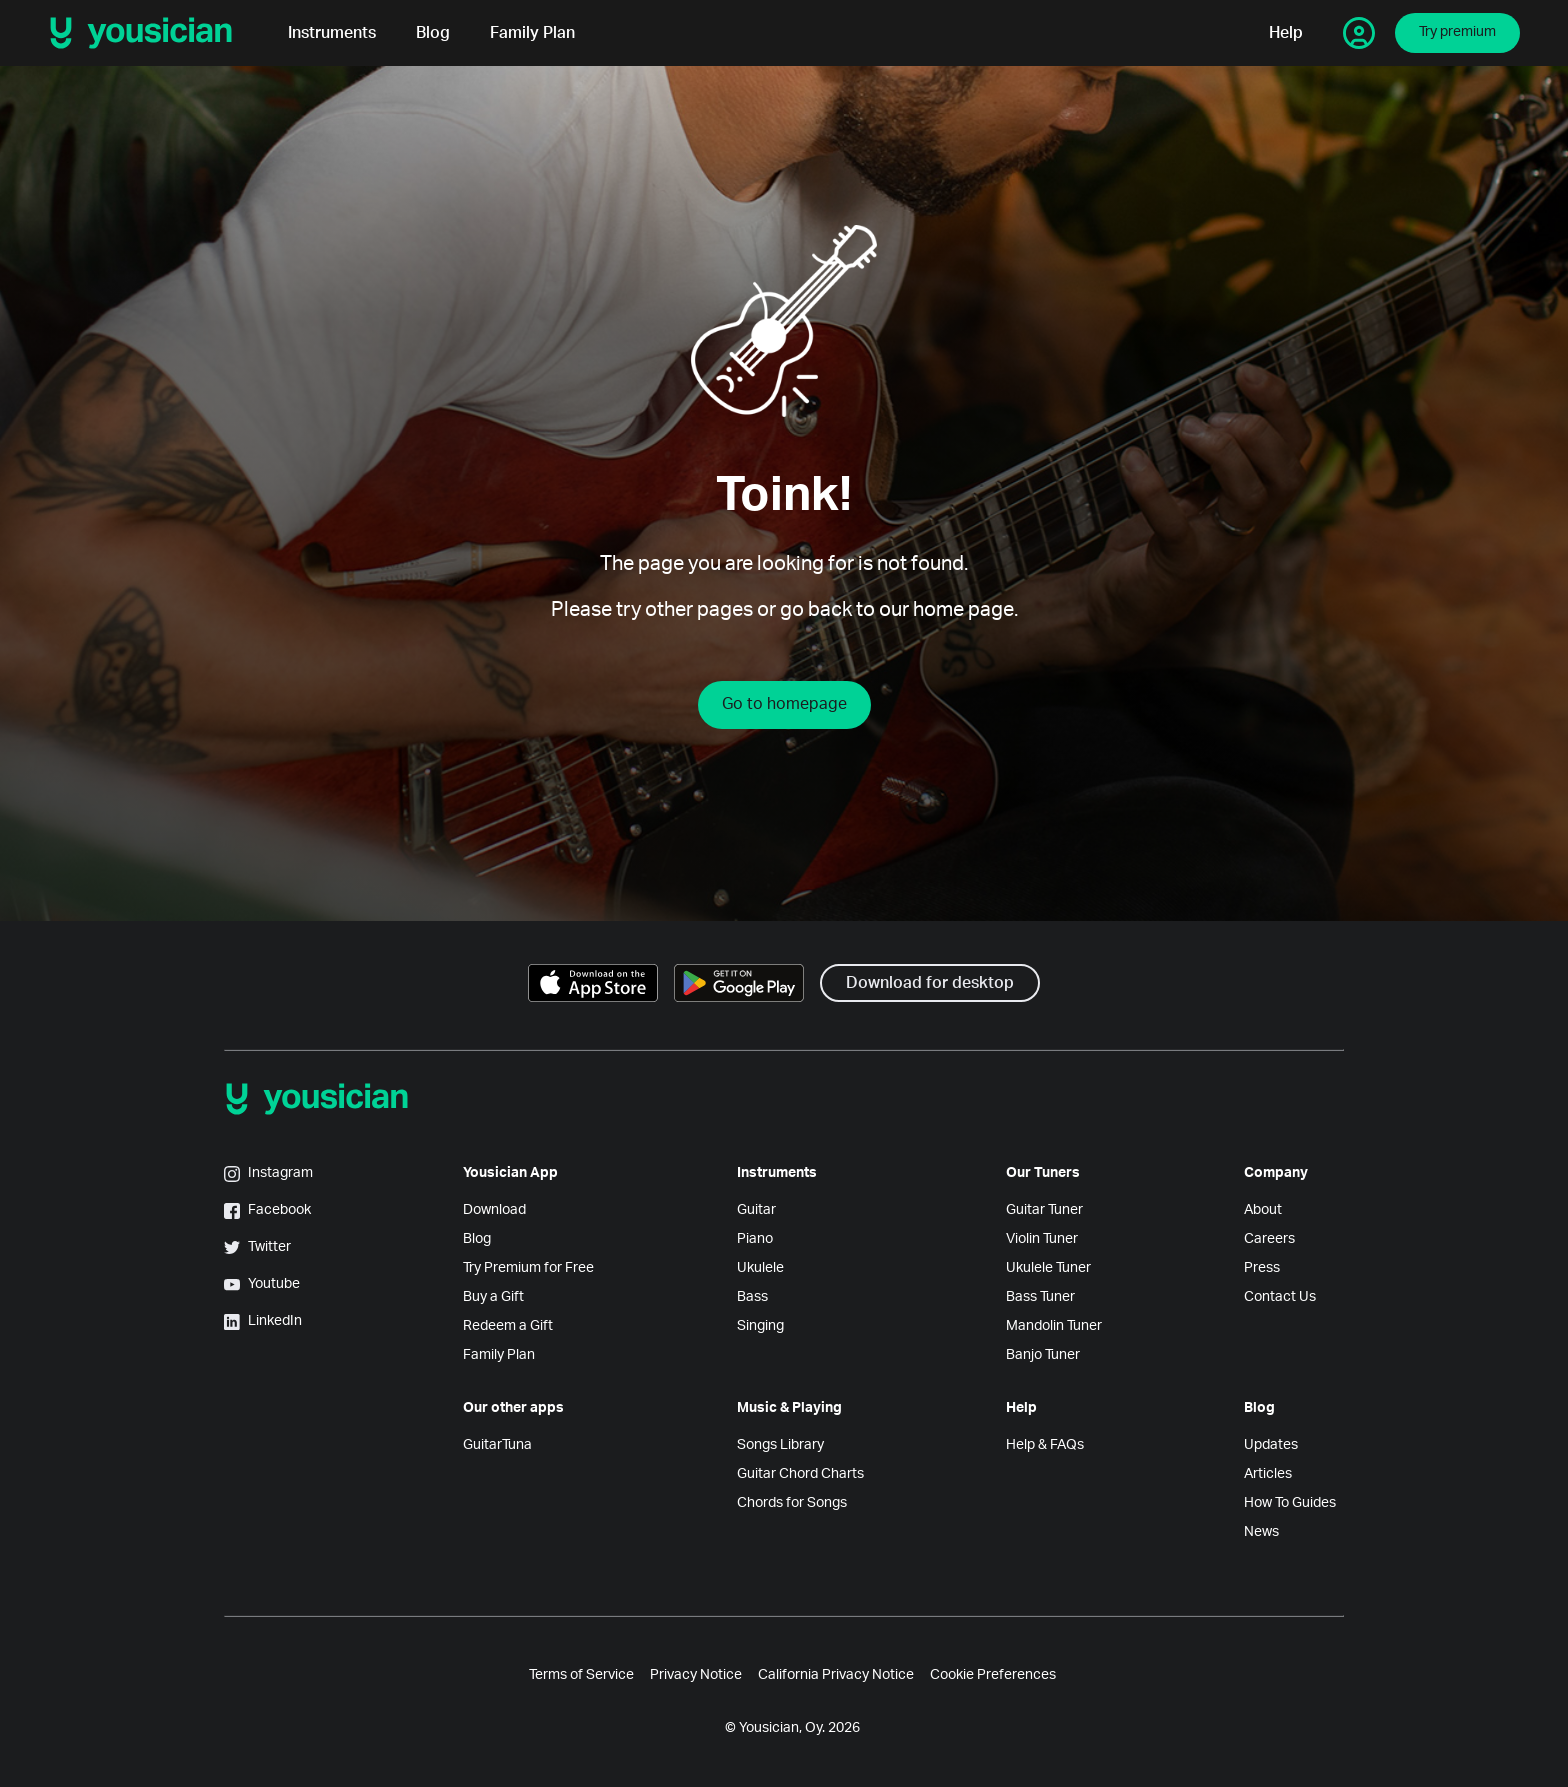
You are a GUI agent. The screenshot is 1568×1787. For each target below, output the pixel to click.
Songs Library (780, 1445)
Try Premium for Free (528, 1268)
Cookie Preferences (993, 1675)
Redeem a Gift (508, 1326)
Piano (755, 1239)
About (1263, 1210)
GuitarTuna (497, 1445)
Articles (1268, 1474)
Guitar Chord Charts (800, 1474)
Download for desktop (930, 983)
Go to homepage (784, 704)
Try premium (1457, 32)
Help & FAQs (1045, 1445)
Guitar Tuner (1044, 1210)
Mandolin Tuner (1054, 1326)
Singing (760, 1326)
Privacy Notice (696, 1675)
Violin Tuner (1042, 1239)
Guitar (756, 1210)
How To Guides (1290, 1503)
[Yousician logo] (148, 33)
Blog (433, 33)
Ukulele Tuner (1048, 1268)
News (1261, 1532)
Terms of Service (581, 1675)
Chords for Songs (792, 1503)
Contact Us (1280, 1297)
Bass (752, 1297)
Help (1286, 33)
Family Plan (532, 33)
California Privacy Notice (836, 1675)
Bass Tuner (1040, 1297)
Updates (1271, 1445)
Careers (1269, 1239)
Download (494, 1210)
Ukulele (760, 1268)
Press (1262, 1268)
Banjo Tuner (1043, 1355)
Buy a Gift (493, 1297)
